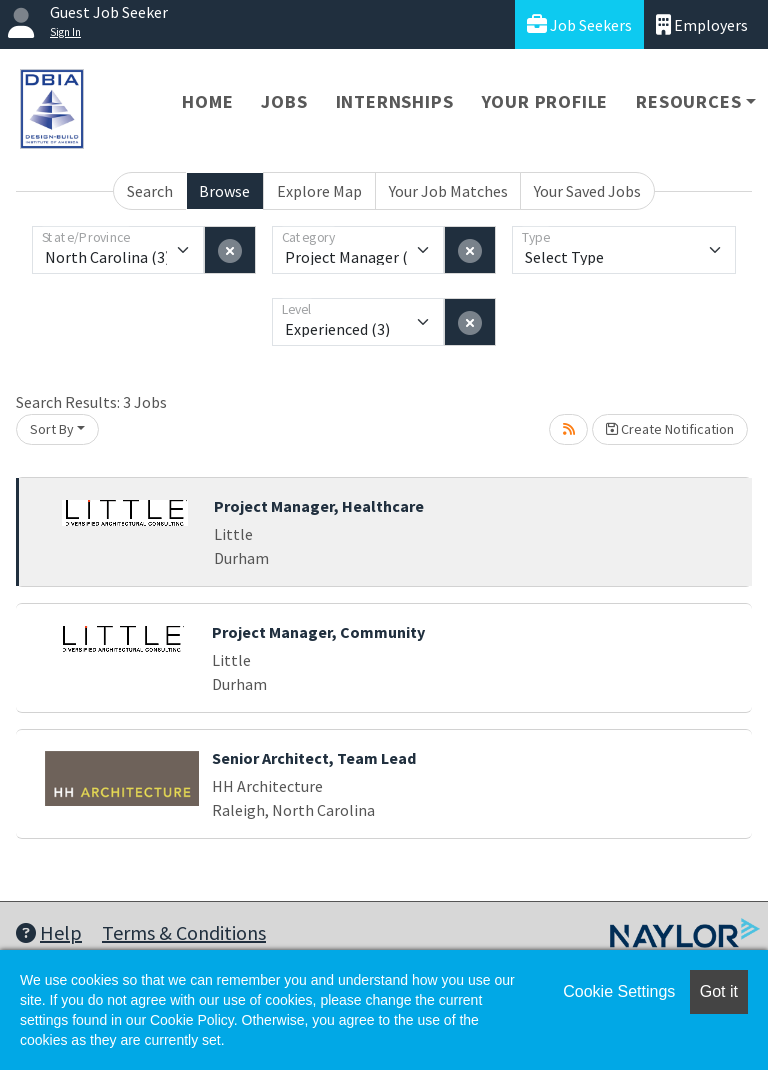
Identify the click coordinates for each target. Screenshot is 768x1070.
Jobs (284, 101)
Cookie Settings (619, 991)
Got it (719, 991)
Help (49, 932)
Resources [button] (688, 101)
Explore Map (319, 191)
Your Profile (545, 101)
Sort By (52, 429)
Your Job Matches (448, 191)
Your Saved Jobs (587, 191)
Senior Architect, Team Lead (314, 758)
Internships (395, 101)
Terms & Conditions (184, 932)
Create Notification (670, 429)
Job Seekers (579, 24)
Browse (224, 191)
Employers (702, 24)
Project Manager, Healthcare (319, 506)
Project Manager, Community (318, 632)
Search (150, 191)
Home (207, 101)
